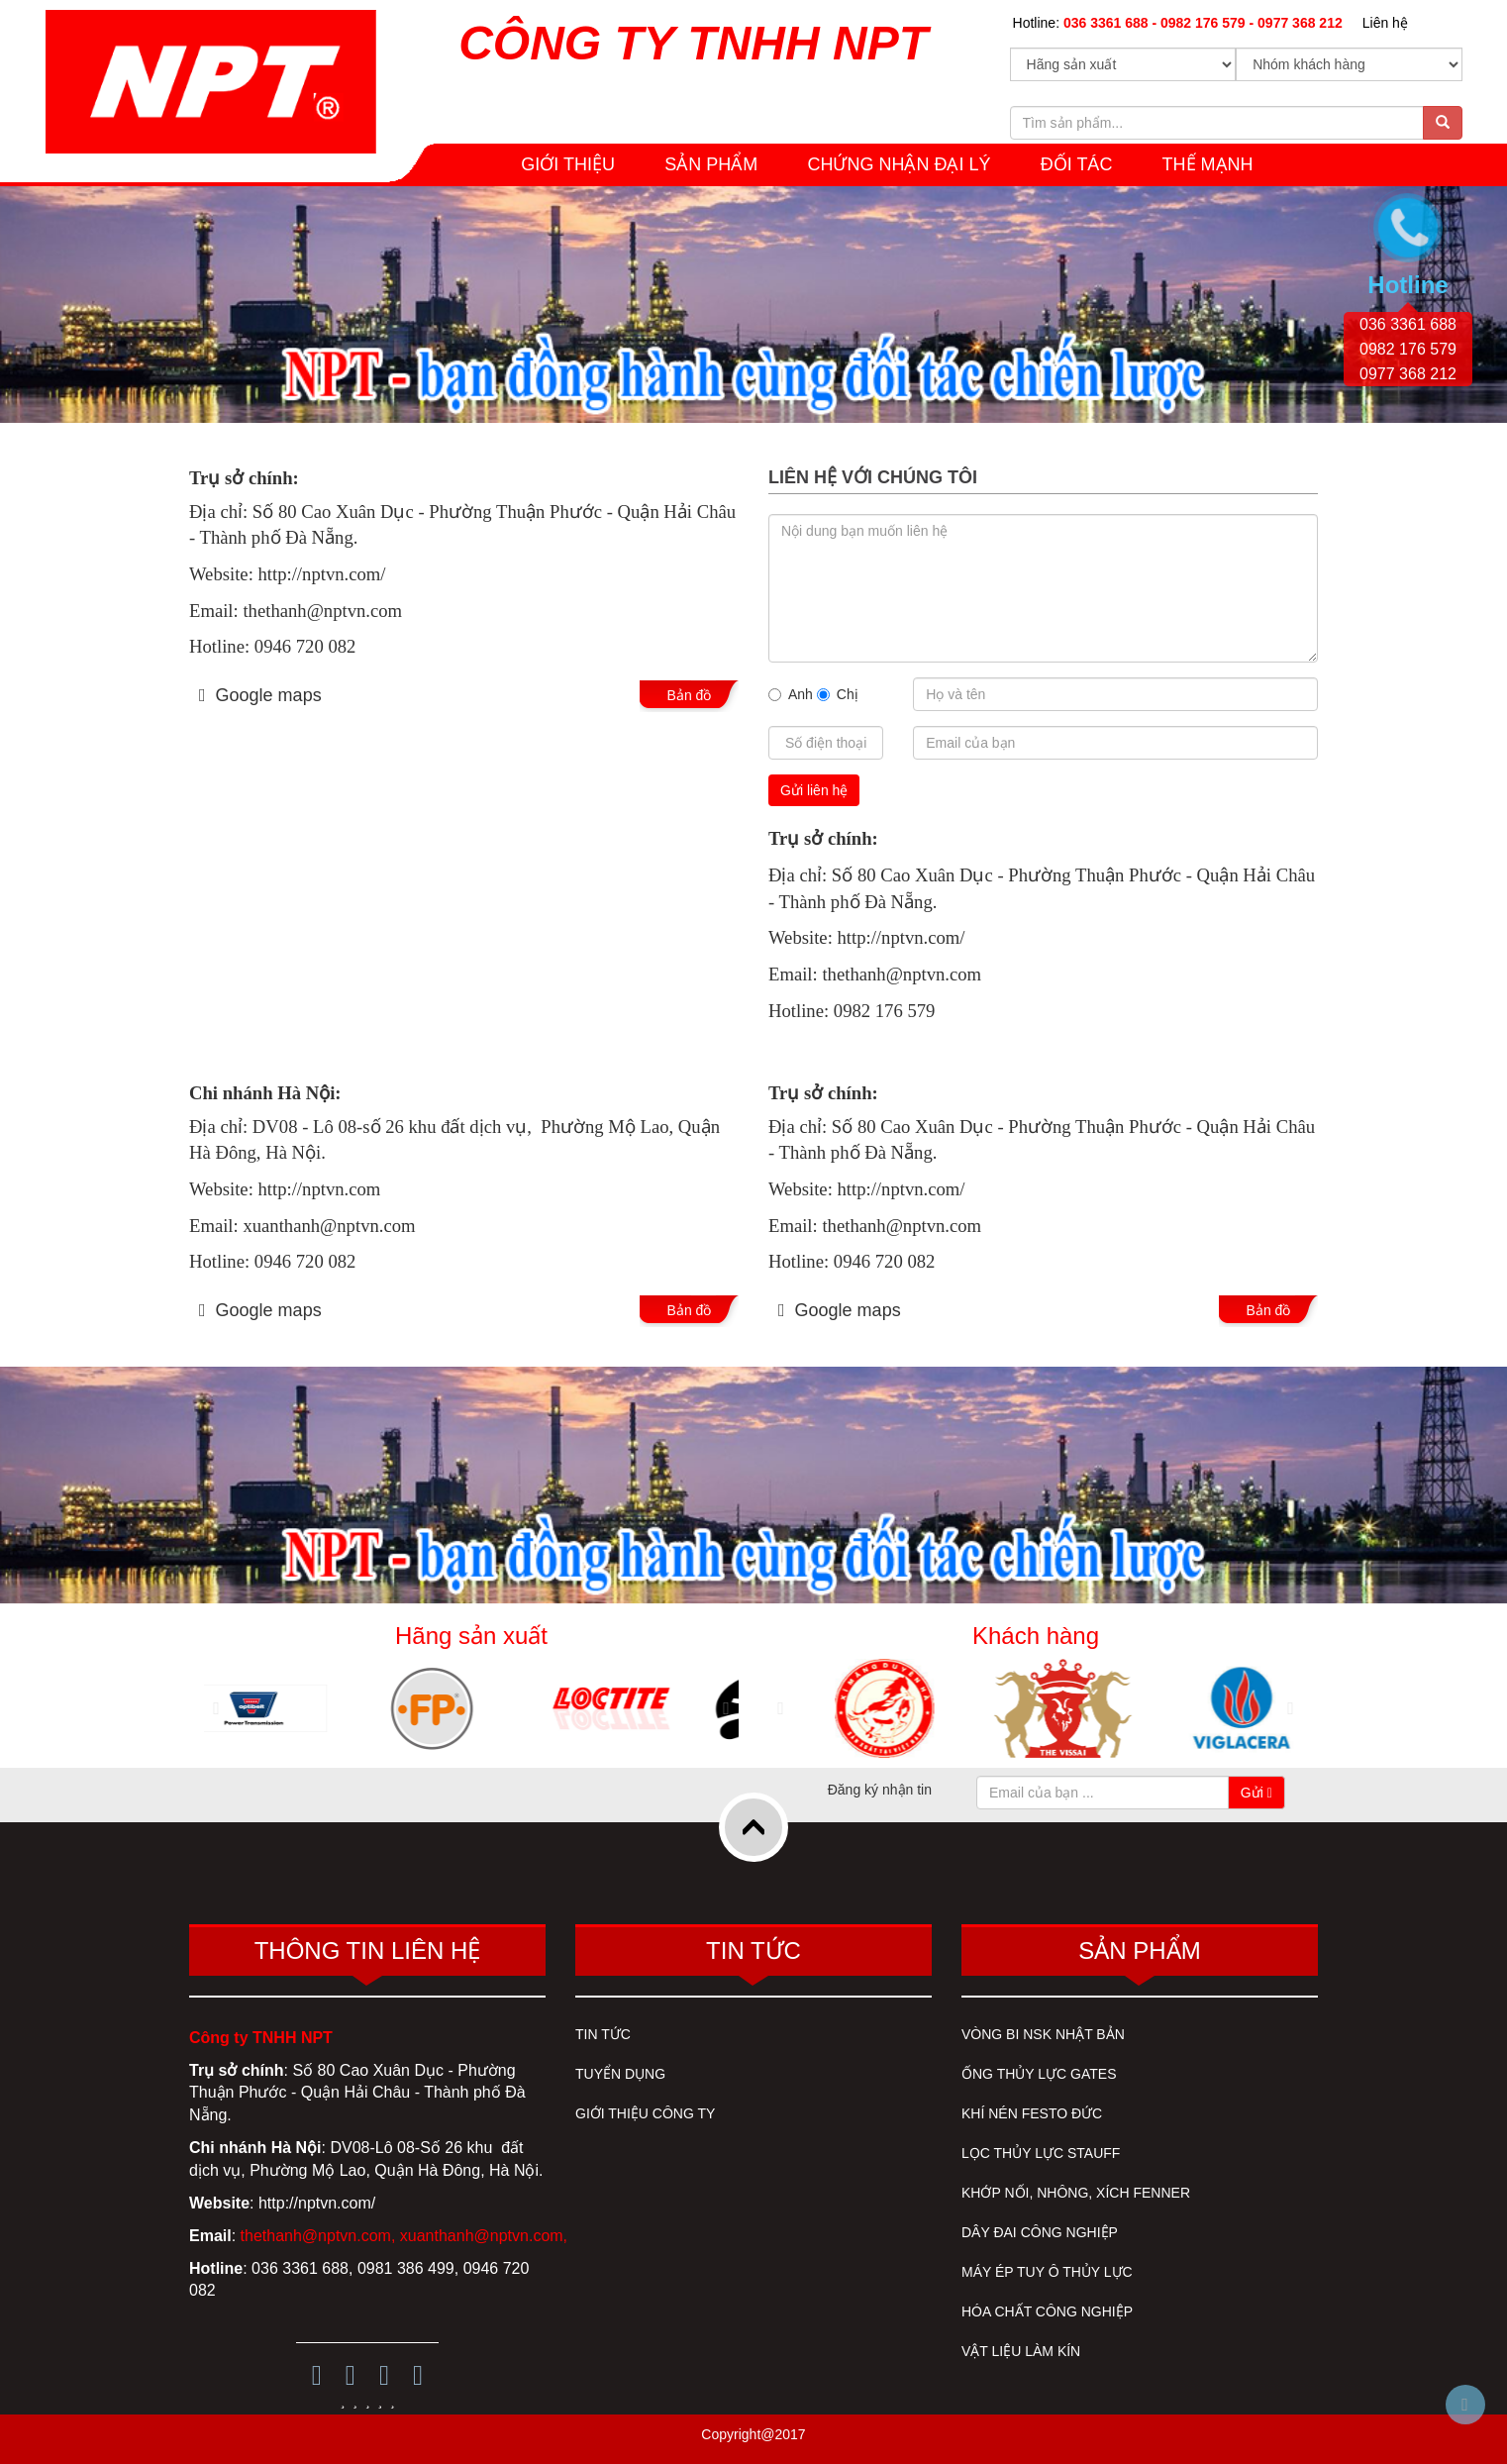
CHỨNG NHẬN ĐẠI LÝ (898, 164)
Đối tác (1077, 164)
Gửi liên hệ (814, 790)
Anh (790, 694)
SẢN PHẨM (710, 164)
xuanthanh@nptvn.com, (483, 2235)
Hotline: (1178, 23)
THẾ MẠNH (1208, 164)
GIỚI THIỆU (568, 164)
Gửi (1256, 1792)
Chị (837, 694)
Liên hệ (1385, 23)
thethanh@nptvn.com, (318, 2235)
